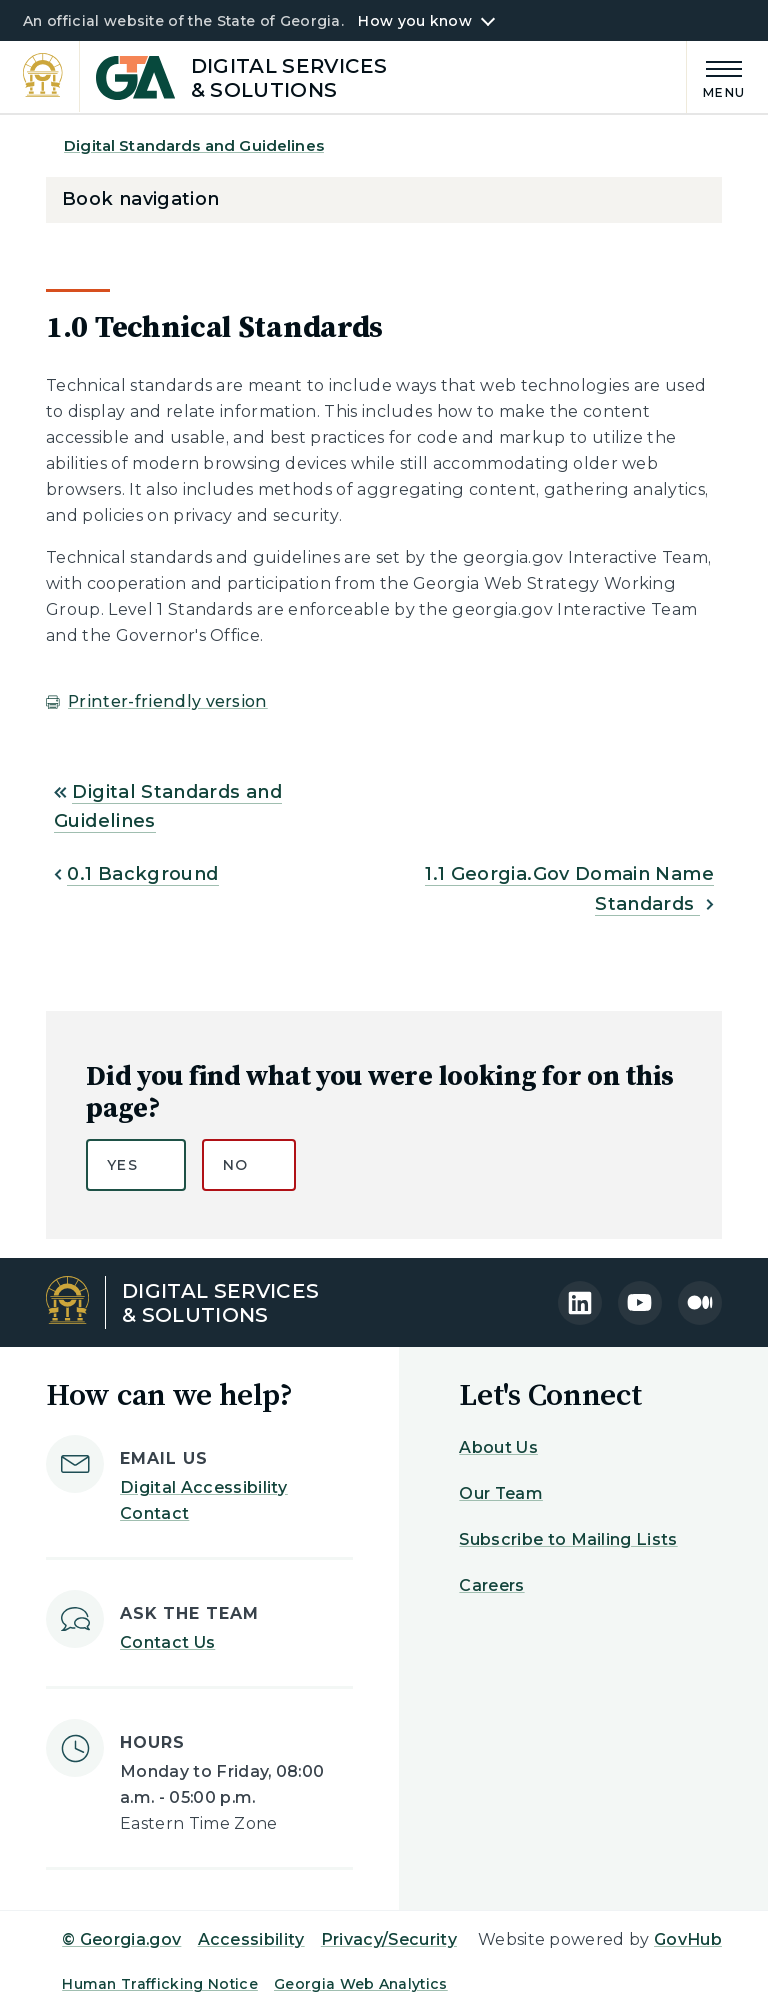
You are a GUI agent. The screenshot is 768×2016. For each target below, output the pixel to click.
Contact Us (167, 1642)
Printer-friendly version (168, 701)
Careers (491, 1585)
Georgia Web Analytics (361, 1984)
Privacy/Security (389, 1939)
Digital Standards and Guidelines (194, 145)
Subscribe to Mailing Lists (568, 1539)
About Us (498, 1447)
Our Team (501, 1493)
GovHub (688, 1939)
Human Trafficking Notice (160, 1984)
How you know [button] (414, 21)
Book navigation (140, 199)
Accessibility (251, 1939)
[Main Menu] (716, 76)
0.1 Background (142, 874)
